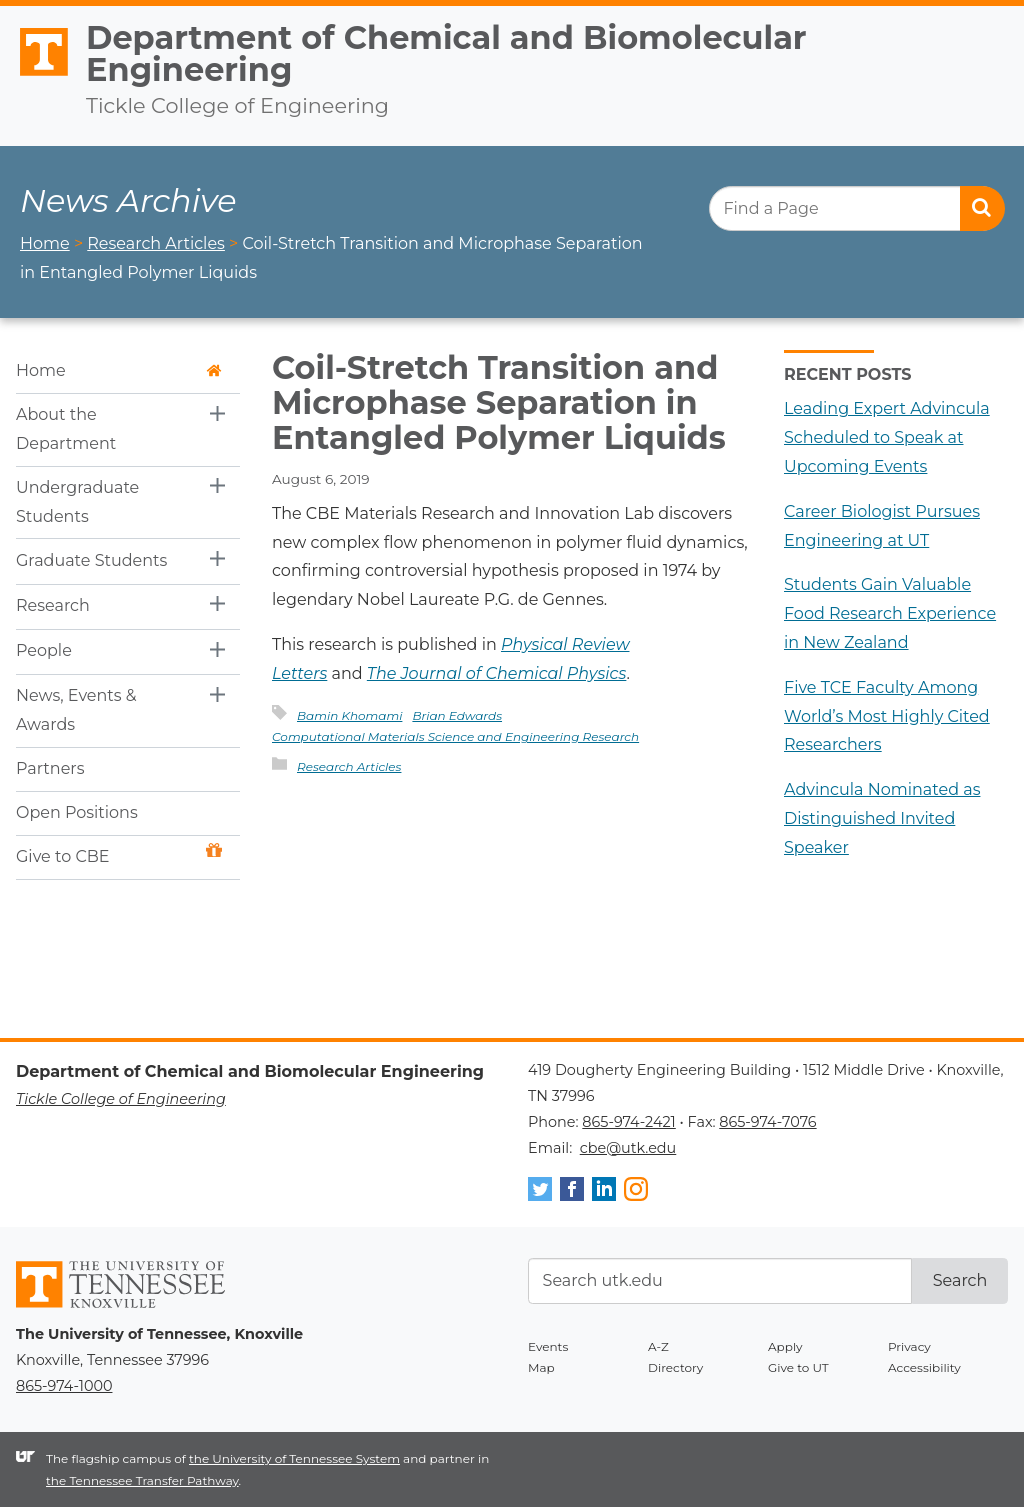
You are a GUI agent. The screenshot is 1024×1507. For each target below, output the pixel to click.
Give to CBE (119, 854)
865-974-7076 (767, 1122)
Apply (785, 1346)
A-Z (658, 1346)
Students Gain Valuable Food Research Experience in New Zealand (890, 613)
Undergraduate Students (77, 502)
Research (53, 605)
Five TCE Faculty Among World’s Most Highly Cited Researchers (887, 716)
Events (548, 1346)
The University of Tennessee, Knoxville (35, 77)
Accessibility (924, 1367)
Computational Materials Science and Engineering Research (455, 736)
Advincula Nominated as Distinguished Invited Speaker (882, 818)
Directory (675, 1367)
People (44, 650)
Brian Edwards (457, 715)
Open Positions (77, 812)
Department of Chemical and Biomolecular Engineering (446, 53)
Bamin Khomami (349, 715)
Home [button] (119, 370)
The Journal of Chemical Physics (497, 673)
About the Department (66, 429)
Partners (50, 768)
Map (541, 1367)
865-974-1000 (64, 1386)
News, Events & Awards (76, 710)
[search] (856, 208)
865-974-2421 (628, 1122)
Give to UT (798, 1367)
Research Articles (349, 766)
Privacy (909, 1346)
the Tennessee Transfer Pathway (142, 1480)
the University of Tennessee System (294, 1458)
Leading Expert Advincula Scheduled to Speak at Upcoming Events (887, 437)
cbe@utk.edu (628, 1148)
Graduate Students (91, 560)
